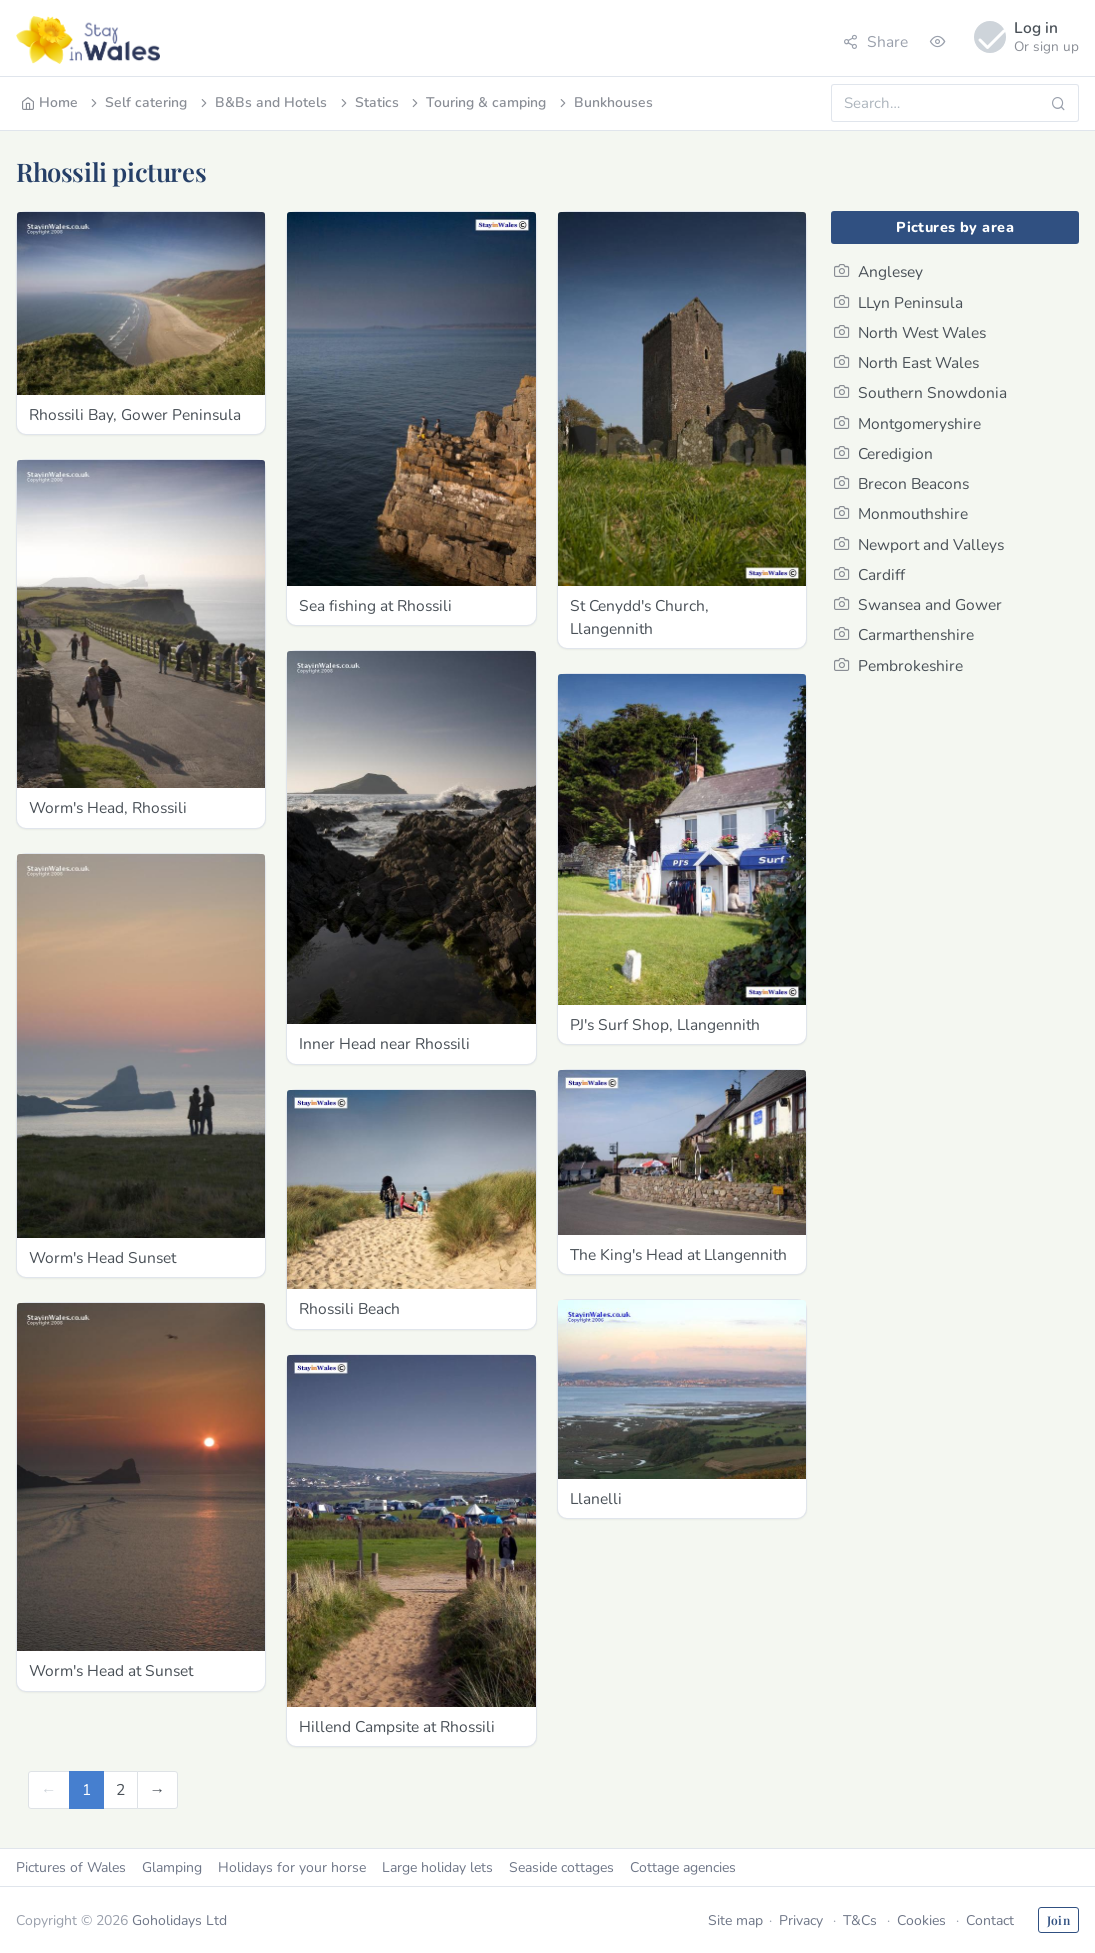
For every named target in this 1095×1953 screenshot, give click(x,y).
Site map (735, 1920)
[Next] (158, 1789)
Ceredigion (883, 453)
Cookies (921, 1920)
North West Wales (910, 332)
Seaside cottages (561, 1867)
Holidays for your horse (292, 1867)
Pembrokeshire (898, 665)
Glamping (172, 1867)
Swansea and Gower (918, 604)
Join (1058, 1920)
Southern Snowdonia (920, 392)
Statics (368, 102)
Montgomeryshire (907, 423)
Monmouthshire (901, 513)
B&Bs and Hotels (262, 102)
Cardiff (869, 574)
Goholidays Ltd (179, 1920)
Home (49, 102)
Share (875, 41)
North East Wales (906, 362)
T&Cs (860, 1920)
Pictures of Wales (71, 1867)
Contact (990, 1920)
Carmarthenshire (904, 634)
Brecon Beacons (901, 483)
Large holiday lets (437, 1867)
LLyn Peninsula (898, 302)
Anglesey (878, 271)
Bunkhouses (604, 102)
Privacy (801, 1920)
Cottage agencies (683, 1867)
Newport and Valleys (919, 544)
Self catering (137, 102)
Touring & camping (477, 102)
